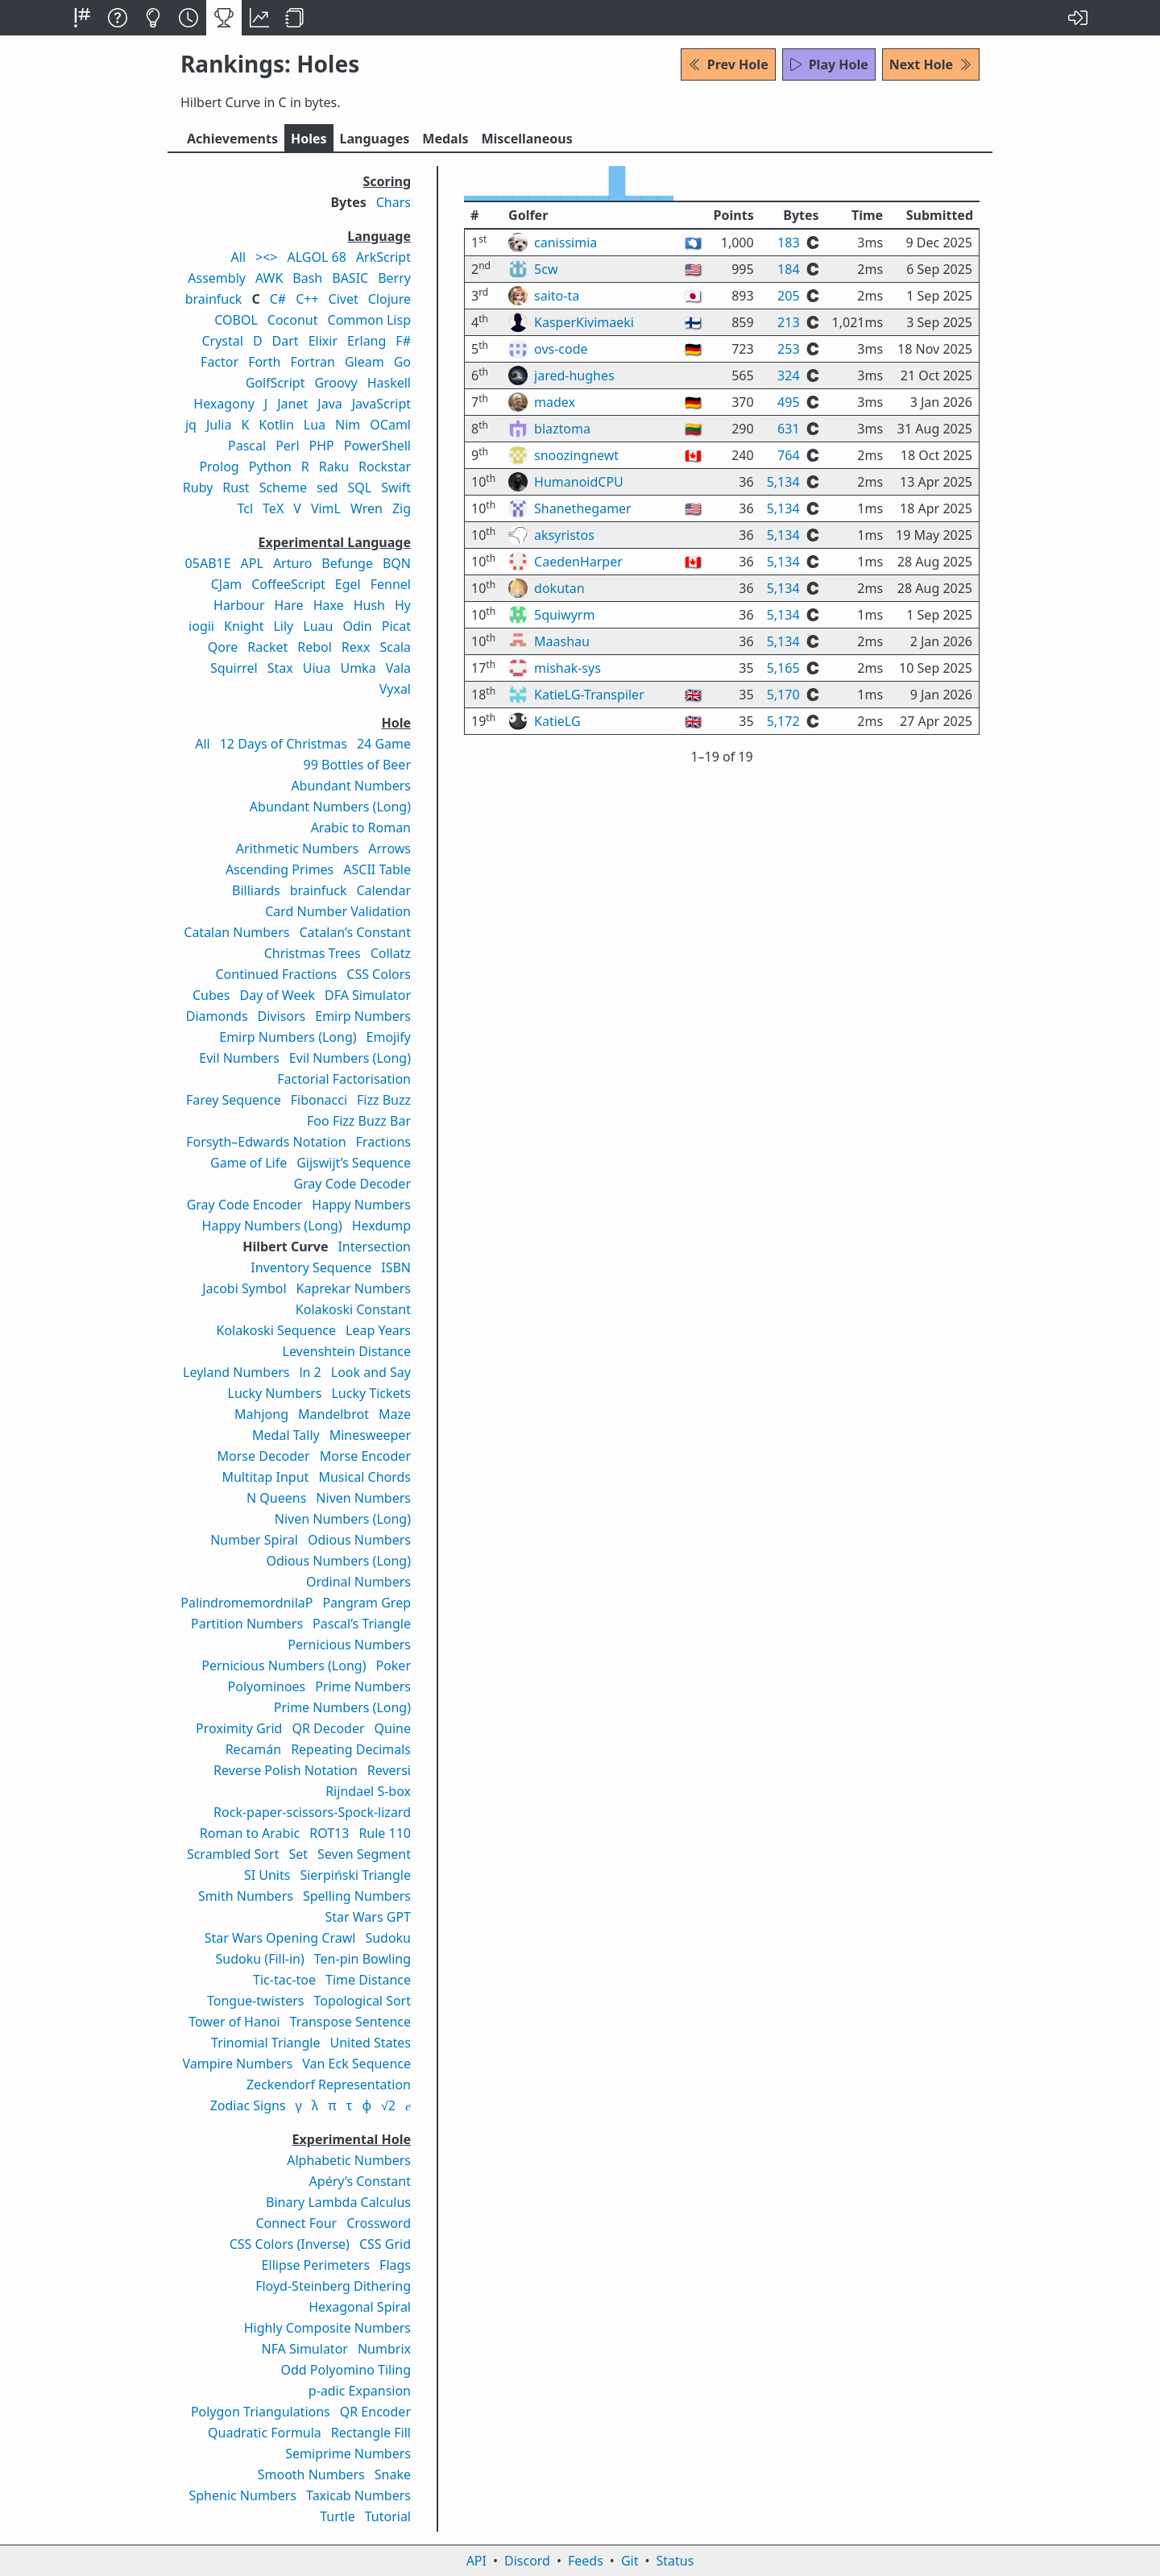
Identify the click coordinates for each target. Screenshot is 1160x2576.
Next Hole (930, 64)
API (476, 2561)
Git (630, 2561)
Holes (309, 138)
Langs (375, 138)
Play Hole (828, 64)
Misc (526, 138)
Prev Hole (728, 64)
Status (675, 2561)
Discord (527, 2561)
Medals (445, 138)
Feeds (585, 2561)
